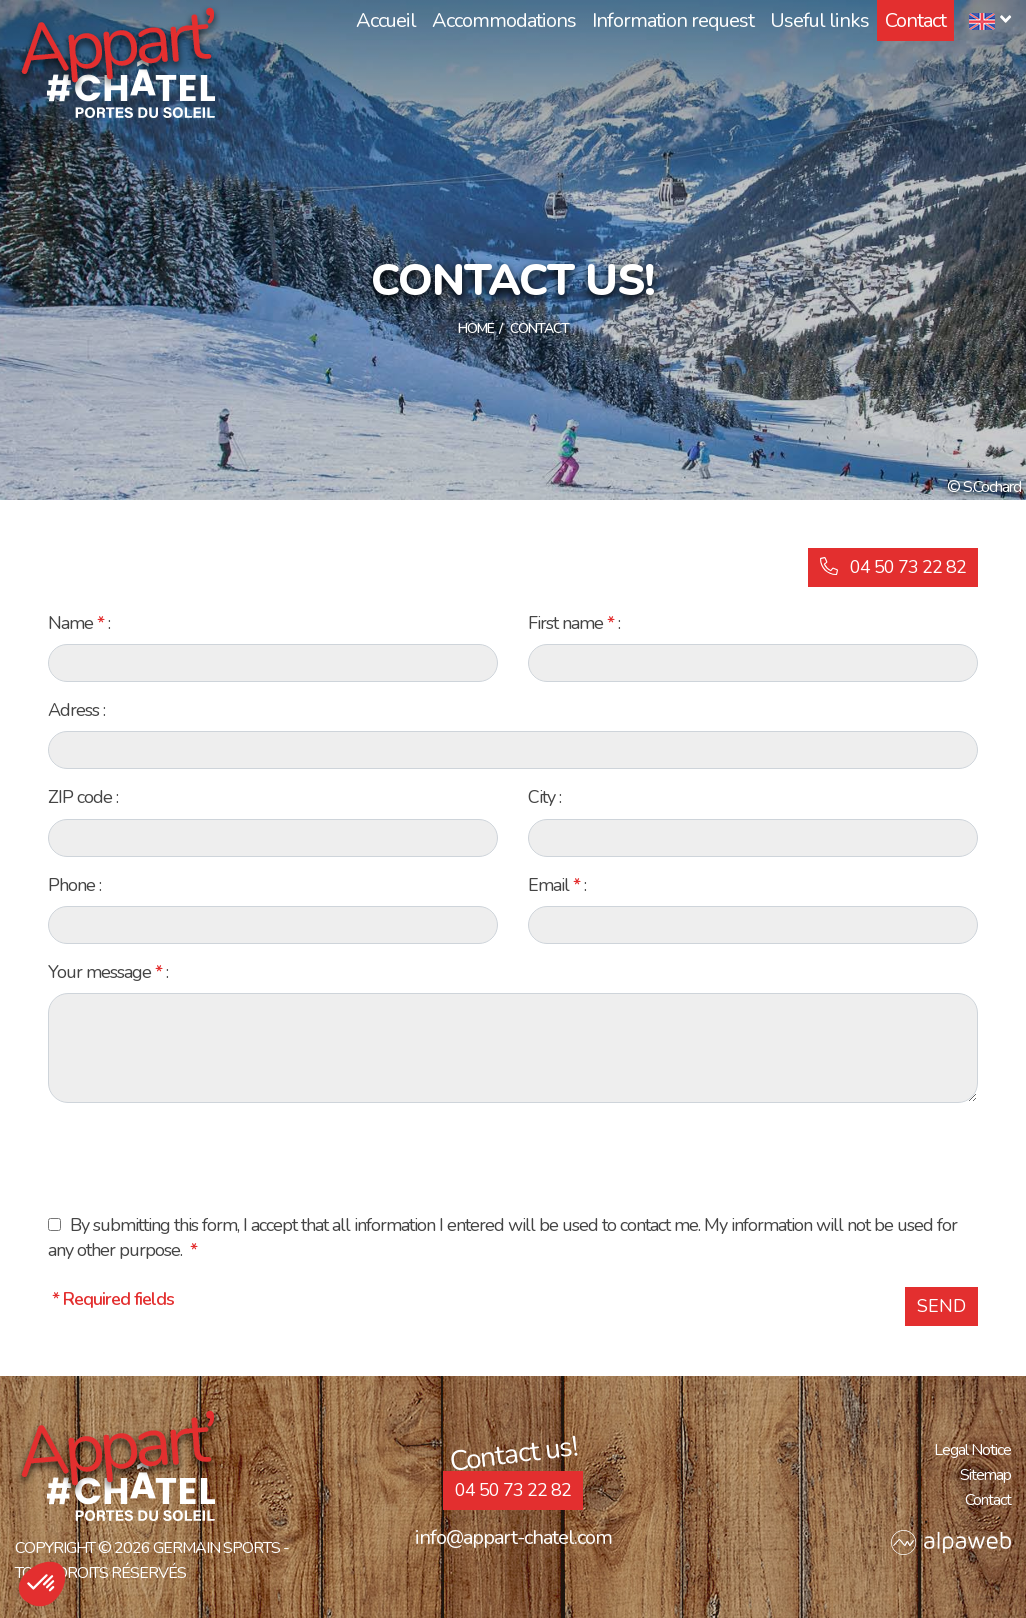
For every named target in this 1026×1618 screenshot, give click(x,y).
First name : (574, 623)
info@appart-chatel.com (513, 1537)
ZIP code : (83, 797)
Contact (915, 20)
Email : (557, 885)
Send (941, 1306)
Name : (79, 623)
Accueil (386, 20)
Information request (673, 20)
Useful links (819, 20)
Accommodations (504, 20)
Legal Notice (972, 1450)
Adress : (76, 710)
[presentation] (200, 1158)
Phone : (74, 885)
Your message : (108, 972)
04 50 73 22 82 (893, 567)
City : (544, 797)
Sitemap (985, 1475)
